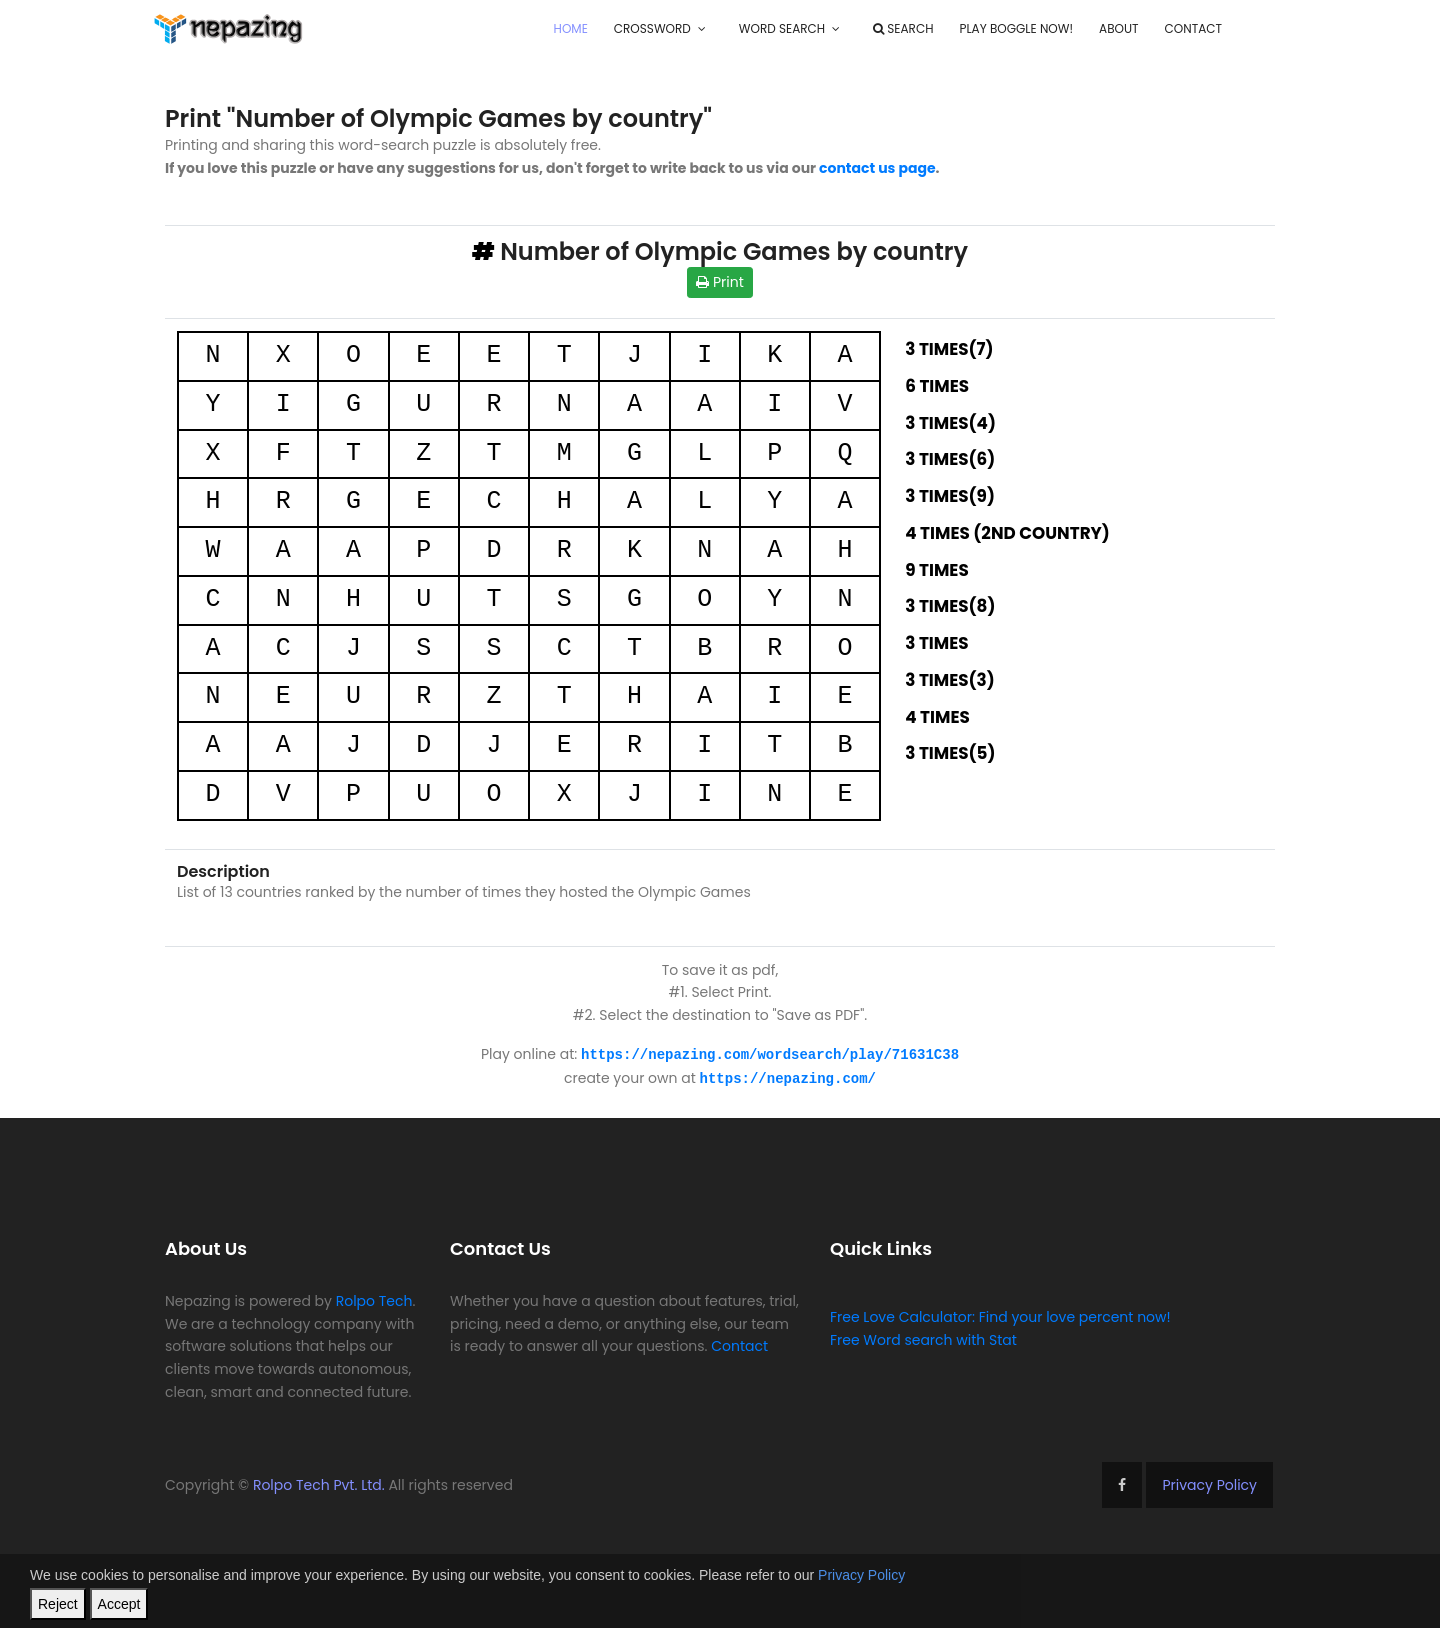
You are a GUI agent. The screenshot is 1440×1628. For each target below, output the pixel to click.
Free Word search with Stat (923, 1338)
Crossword (652, 28)
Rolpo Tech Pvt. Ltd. (319, 1483)
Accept (119, 1604)
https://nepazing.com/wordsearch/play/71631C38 (770, 1053)
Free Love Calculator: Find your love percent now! (1000, 1315)
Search (903, 28)
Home (571, 28)
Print (720, 282)
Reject (58, 1604)
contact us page (877, 168)
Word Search (782, 28)
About (1118, 28)
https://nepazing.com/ (788, 1076)
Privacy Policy (1209, 1483)
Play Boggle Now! (1016, 28)
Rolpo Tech (374, 1299)
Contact (1193, 28)
